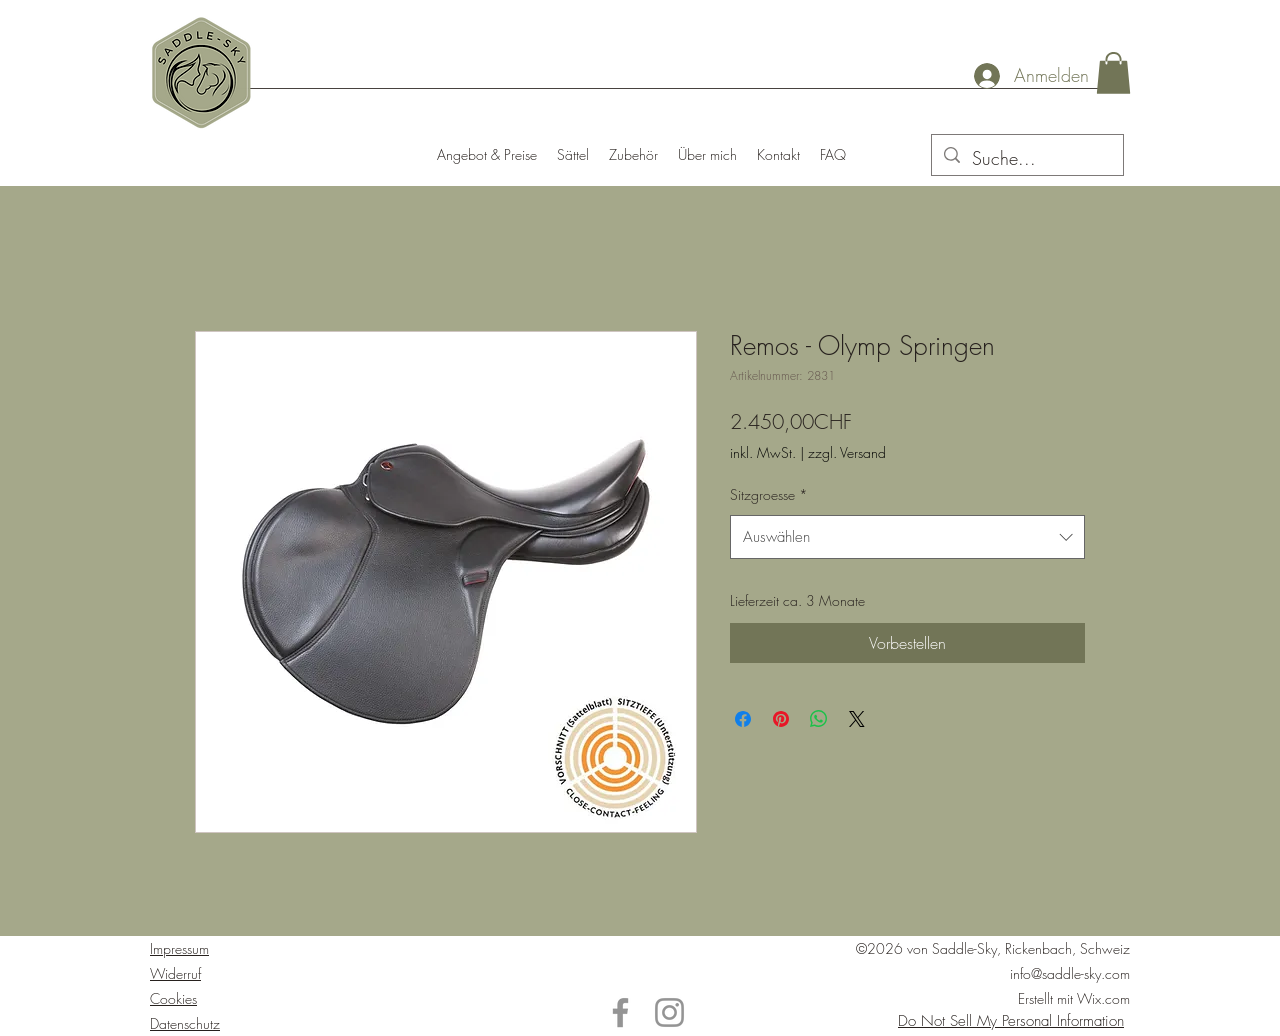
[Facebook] (620, 1012)
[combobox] (907, 537)
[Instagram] (669, 1012)
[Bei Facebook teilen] (743, 719)
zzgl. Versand (847, 452)
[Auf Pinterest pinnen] (781, 719)
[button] (1113, 73)
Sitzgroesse (769, 494)
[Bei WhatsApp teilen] (819, 719)
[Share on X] (857, 719)
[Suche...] (1026, 159)
